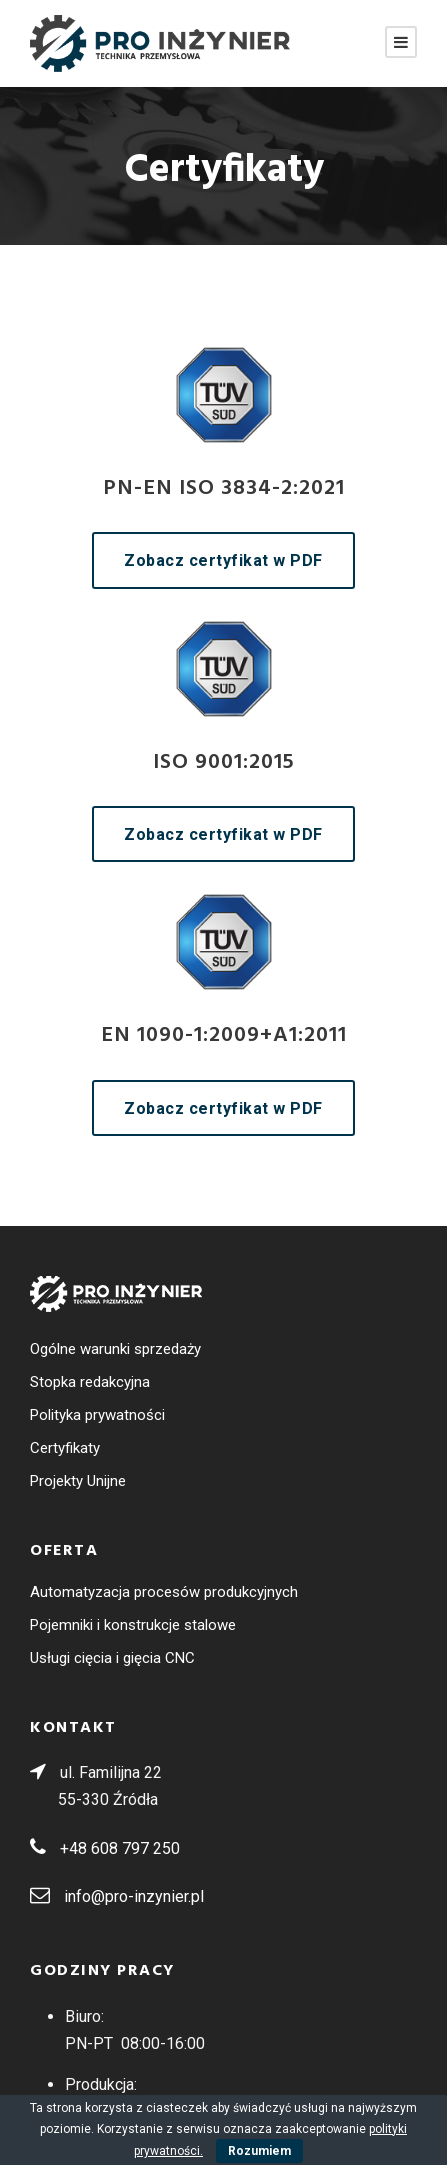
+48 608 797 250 (120, 1848)
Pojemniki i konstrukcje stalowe (133, 1625)
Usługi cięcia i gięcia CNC (112, 1658)
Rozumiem (259, 2151)
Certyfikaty (65, 1448)
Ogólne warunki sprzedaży (115, 1349)
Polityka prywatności (97, 1415)
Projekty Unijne (78, 1481)
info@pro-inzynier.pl (134, 1896)
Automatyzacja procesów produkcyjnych (164, 1592)
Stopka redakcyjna (90, 1382)
